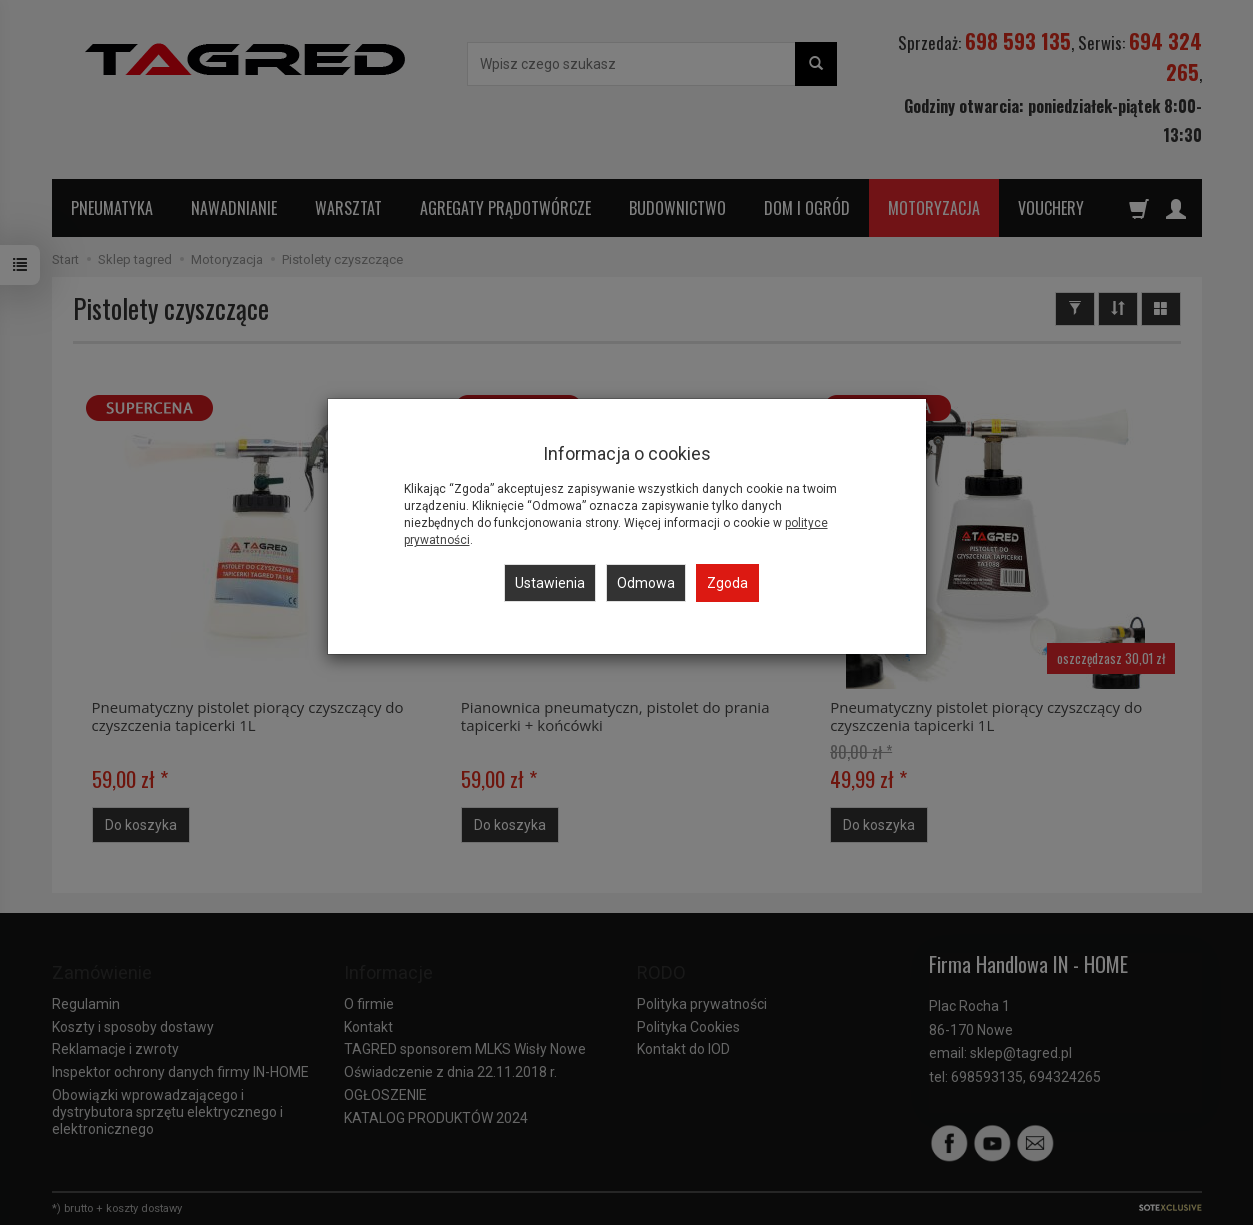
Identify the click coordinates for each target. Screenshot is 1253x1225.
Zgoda (727, 583)
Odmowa (646, 583)
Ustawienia (550, 583)
